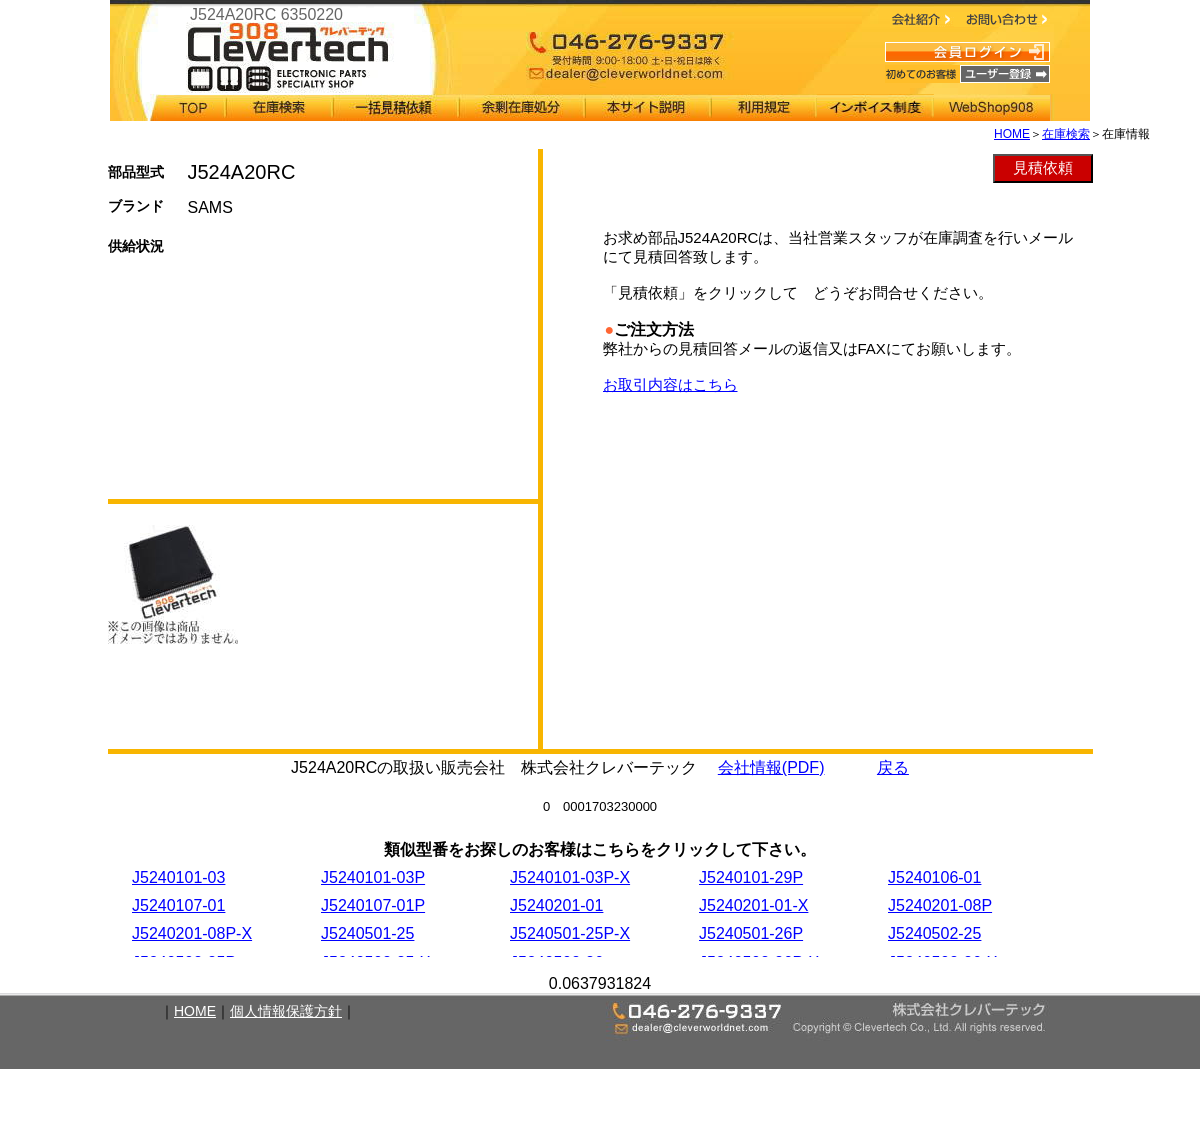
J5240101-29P (751, 877)
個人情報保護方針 (286, 1011)
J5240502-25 (934, 933)
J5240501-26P (751, 933)
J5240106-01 (934, 877)
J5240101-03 (178, 877)
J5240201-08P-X (192, 933)
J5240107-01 (178, 905)
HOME (1012, 134)
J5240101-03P (373, 877)
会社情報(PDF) (771, 767)
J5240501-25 (367, 933)
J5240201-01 (556, 905)
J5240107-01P (373, 905)
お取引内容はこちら (670, 384)
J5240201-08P (940, 905)
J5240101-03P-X (570, 877)
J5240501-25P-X (570, 933)
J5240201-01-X (753, 905)
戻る (893, 767)
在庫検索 (1066, 134)
